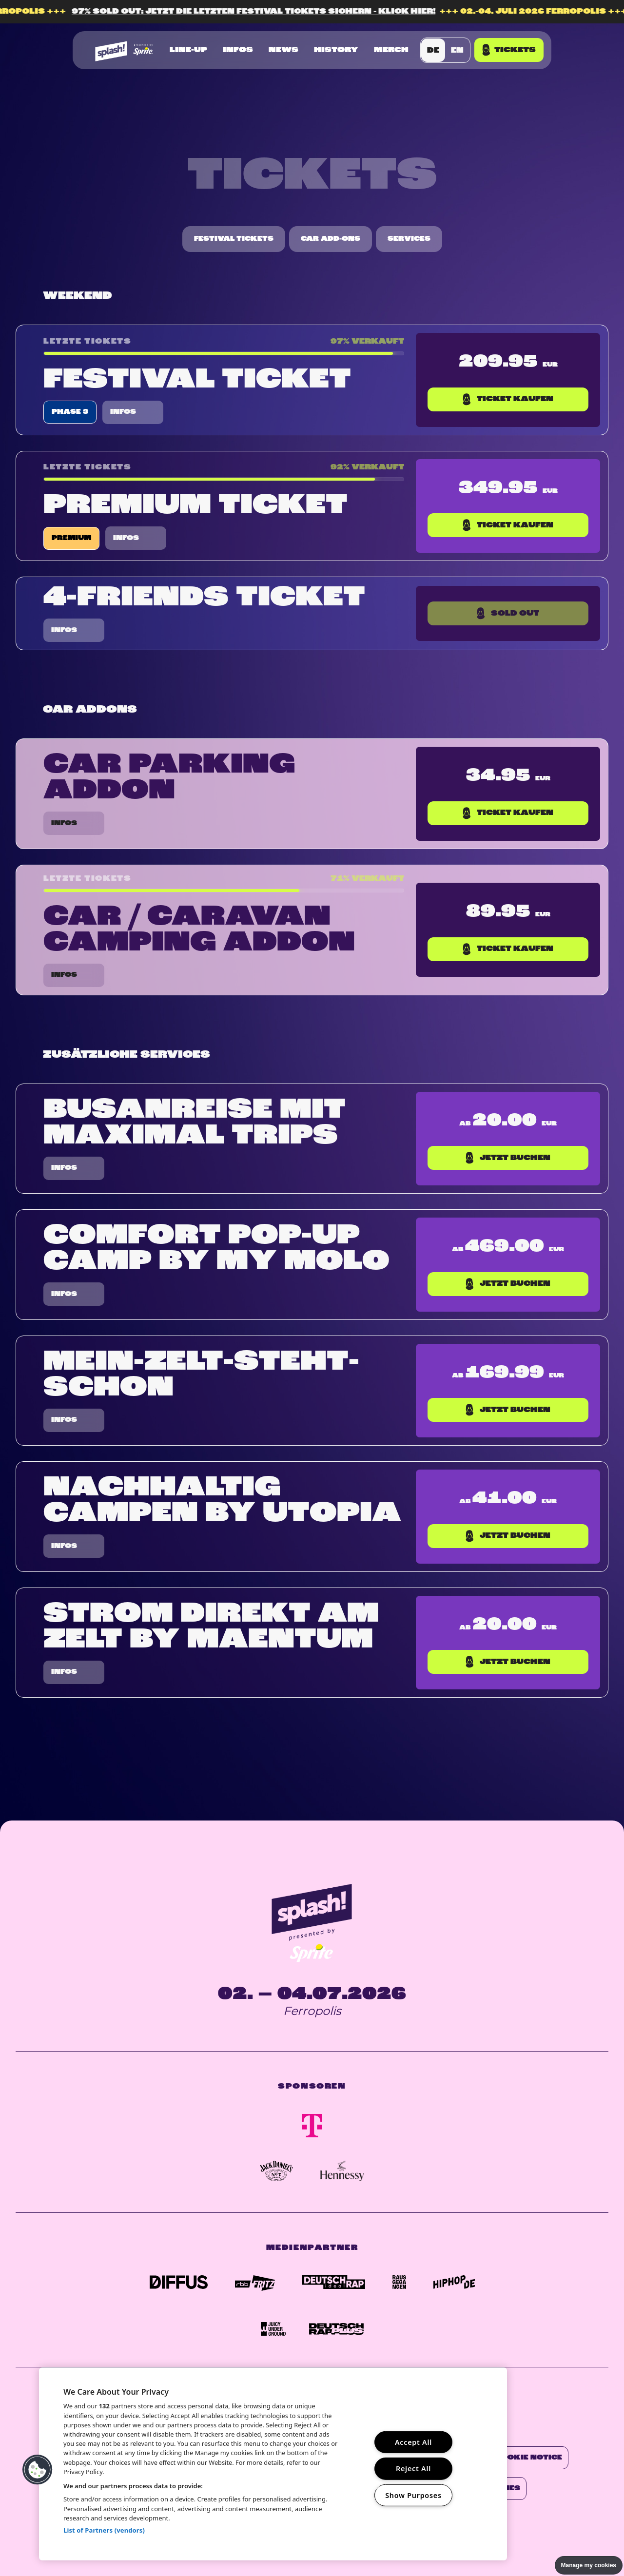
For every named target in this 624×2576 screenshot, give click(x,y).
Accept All (413, 2442)
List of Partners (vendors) (104, 2530)
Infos (238, 50)
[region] (273, 2463)
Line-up (188, 50)
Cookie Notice (528, 2457)
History (336, 50)
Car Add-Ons (330, 239)
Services (409, 239)
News (283, 50)
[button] (37, 2469)
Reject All (413, 2468)
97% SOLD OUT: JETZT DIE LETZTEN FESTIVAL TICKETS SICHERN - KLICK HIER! (274, 11)
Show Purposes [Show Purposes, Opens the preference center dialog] (413, 2495)
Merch (391, 50)
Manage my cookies (588, 2565)
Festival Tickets (233, 239)
